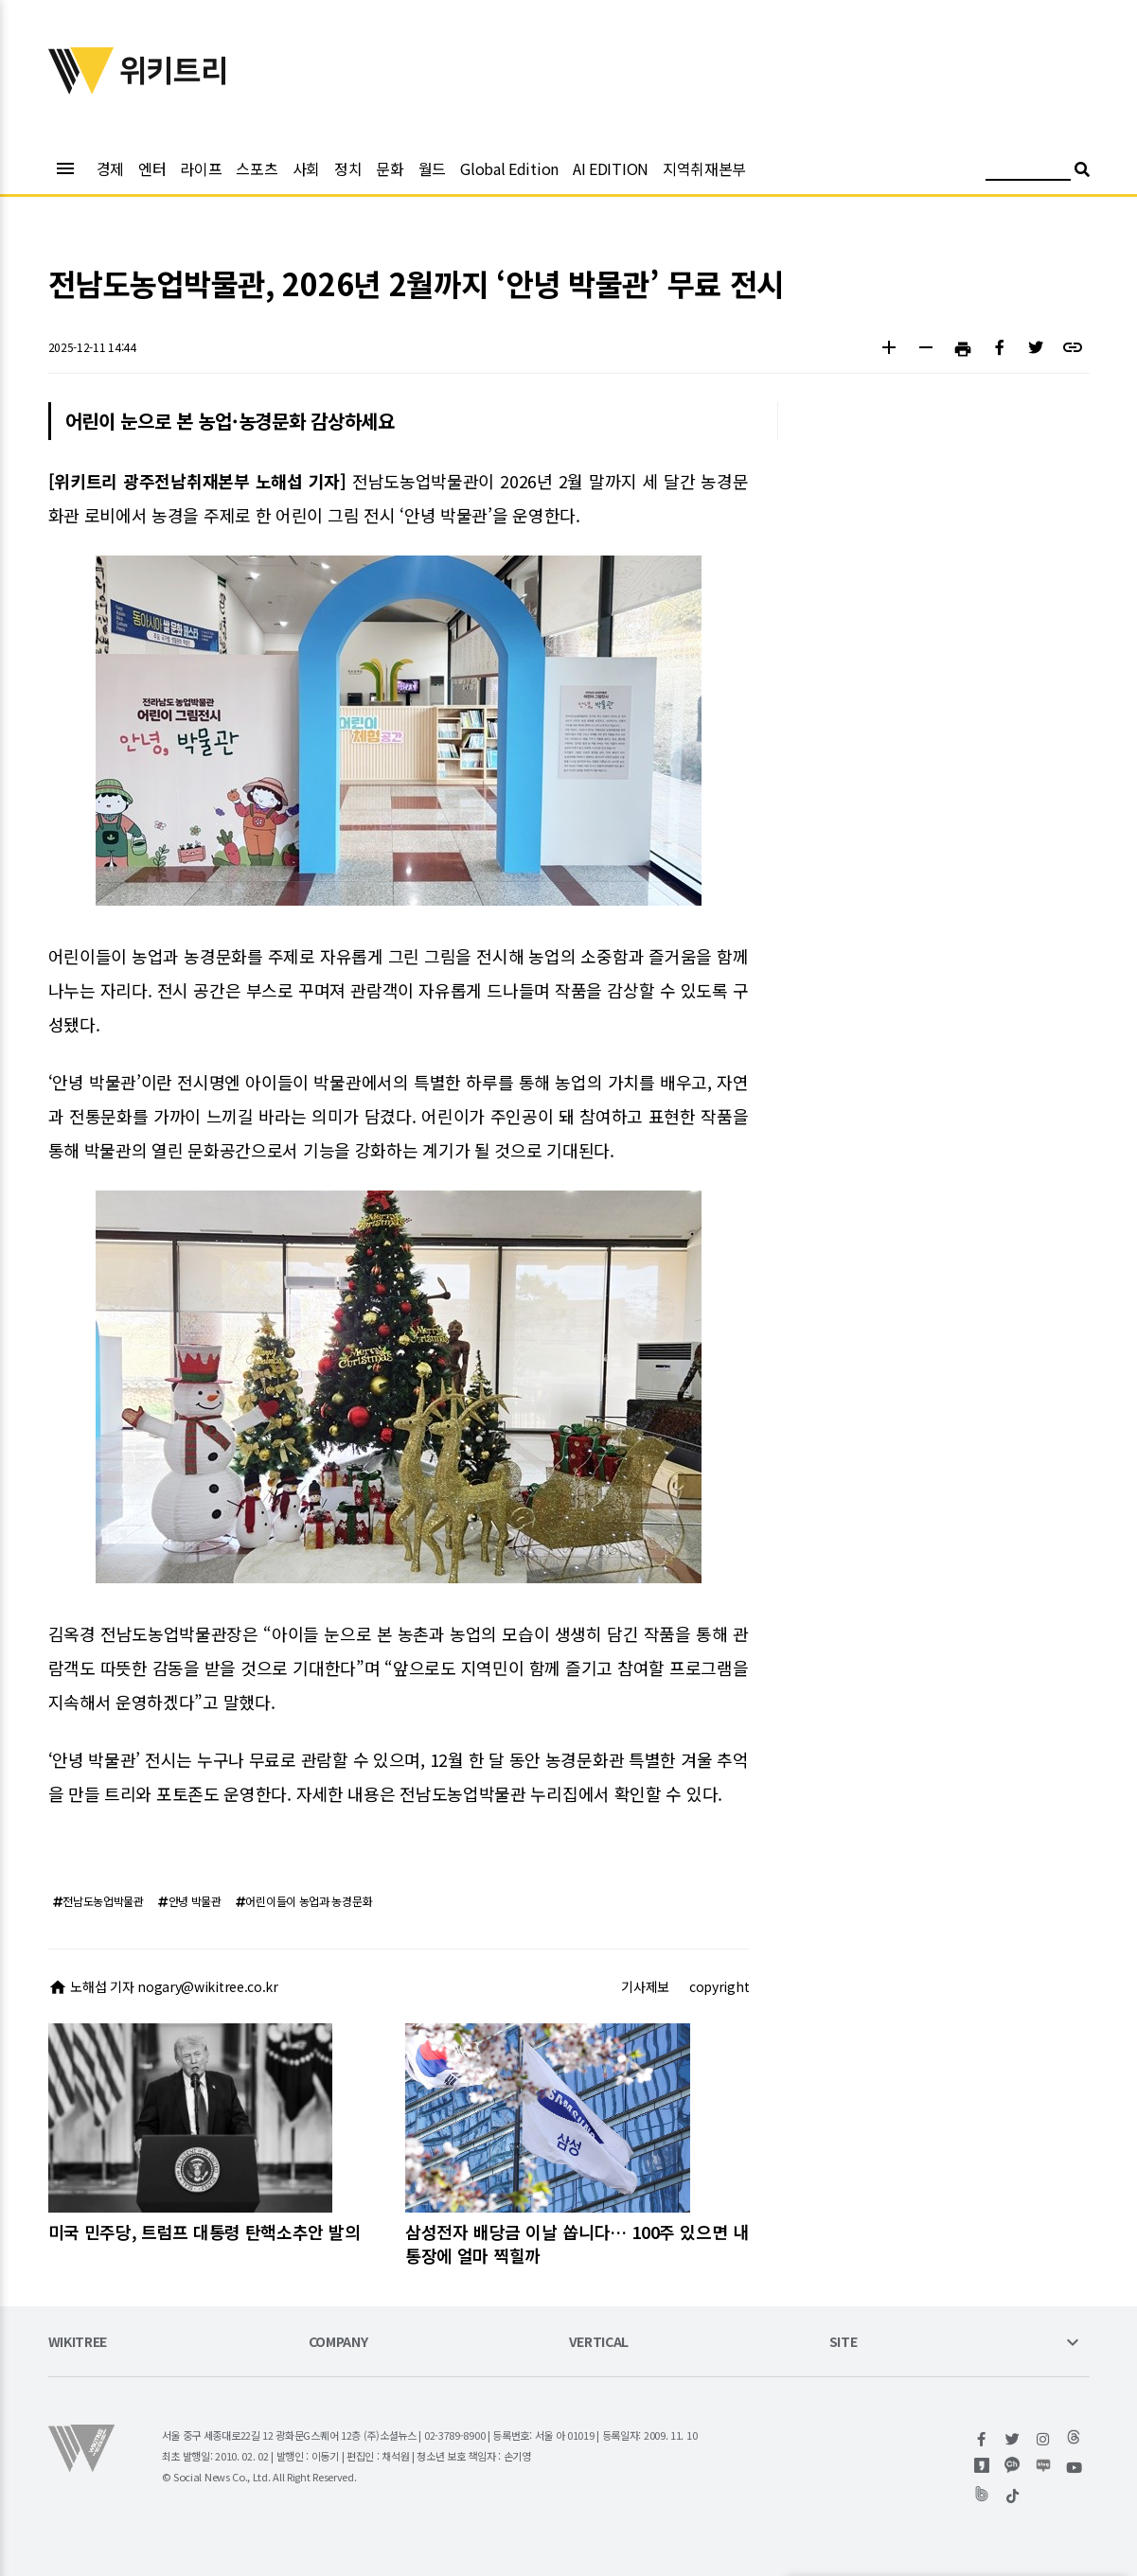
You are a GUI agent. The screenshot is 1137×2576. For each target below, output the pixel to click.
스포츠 (256, 168)
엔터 (152, 168)
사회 (306, 168)
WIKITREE (78, 2343)
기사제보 (645, 1986)
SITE (843, 2343)
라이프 (201, 168)
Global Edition (509, 168)
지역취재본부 (704, 168)
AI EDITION (610, 168)
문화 (389, 168)
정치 (348, 168)
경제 (110, 168)
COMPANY (338, 2343)
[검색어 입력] (1028, 172)
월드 (432, 168)
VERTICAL (599, 2343)
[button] (889, 349)
